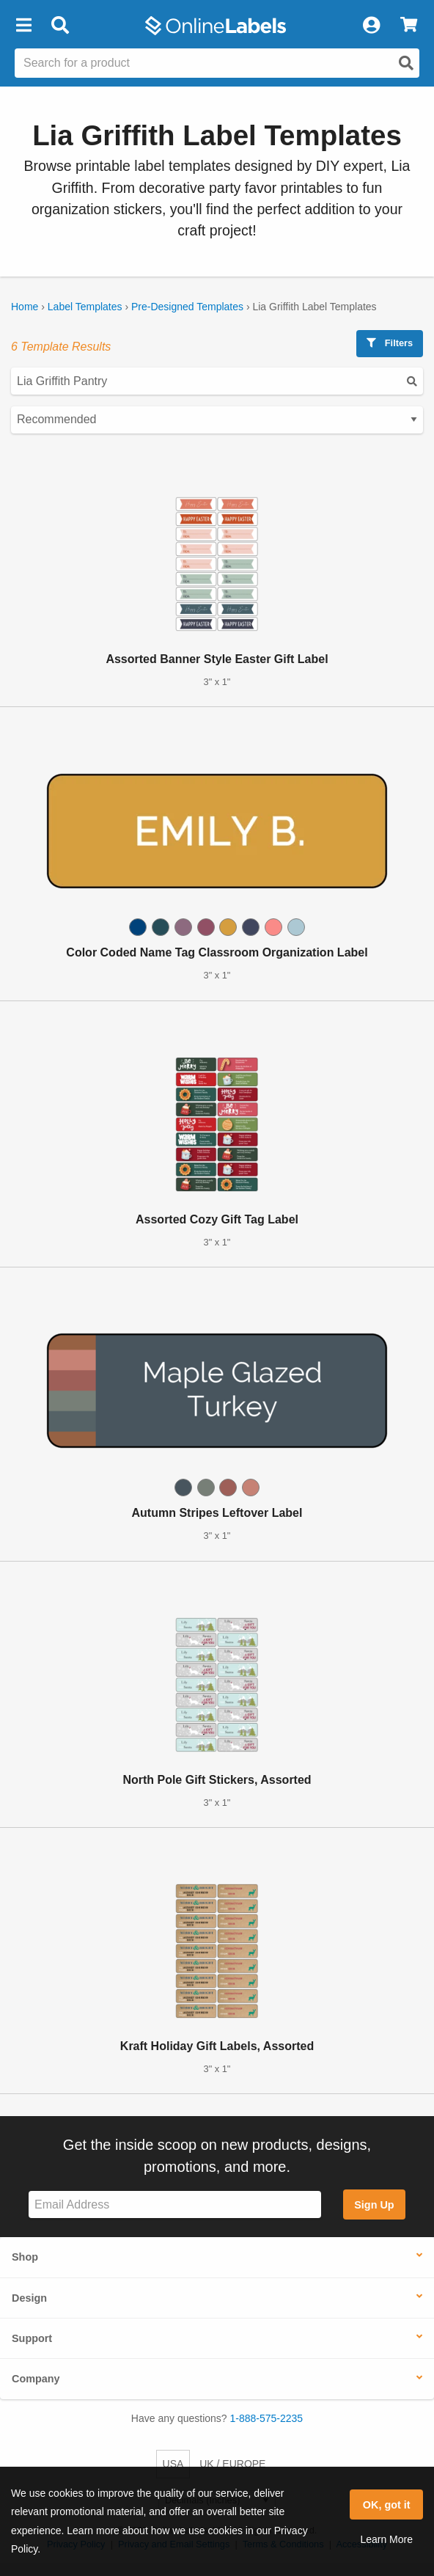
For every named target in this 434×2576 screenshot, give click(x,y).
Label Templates (85, 306)
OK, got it (387, 2505)
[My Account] (371, 26)
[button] (23, 26)
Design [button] (29, 2298)
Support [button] (32, 2338)
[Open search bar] (59, 26)
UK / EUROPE (232, 2464)
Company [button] (36, 2379)
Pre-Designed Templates (187, 306)
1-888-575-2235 (267, 2418)
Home (24, 306)
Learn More (386, 2539)
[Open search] (406, 63)
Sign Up (374, 2205)
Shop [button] (25, 2257)
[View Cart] (408, 25)
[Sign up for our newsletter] (175, 2204)
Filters (390, 342)
